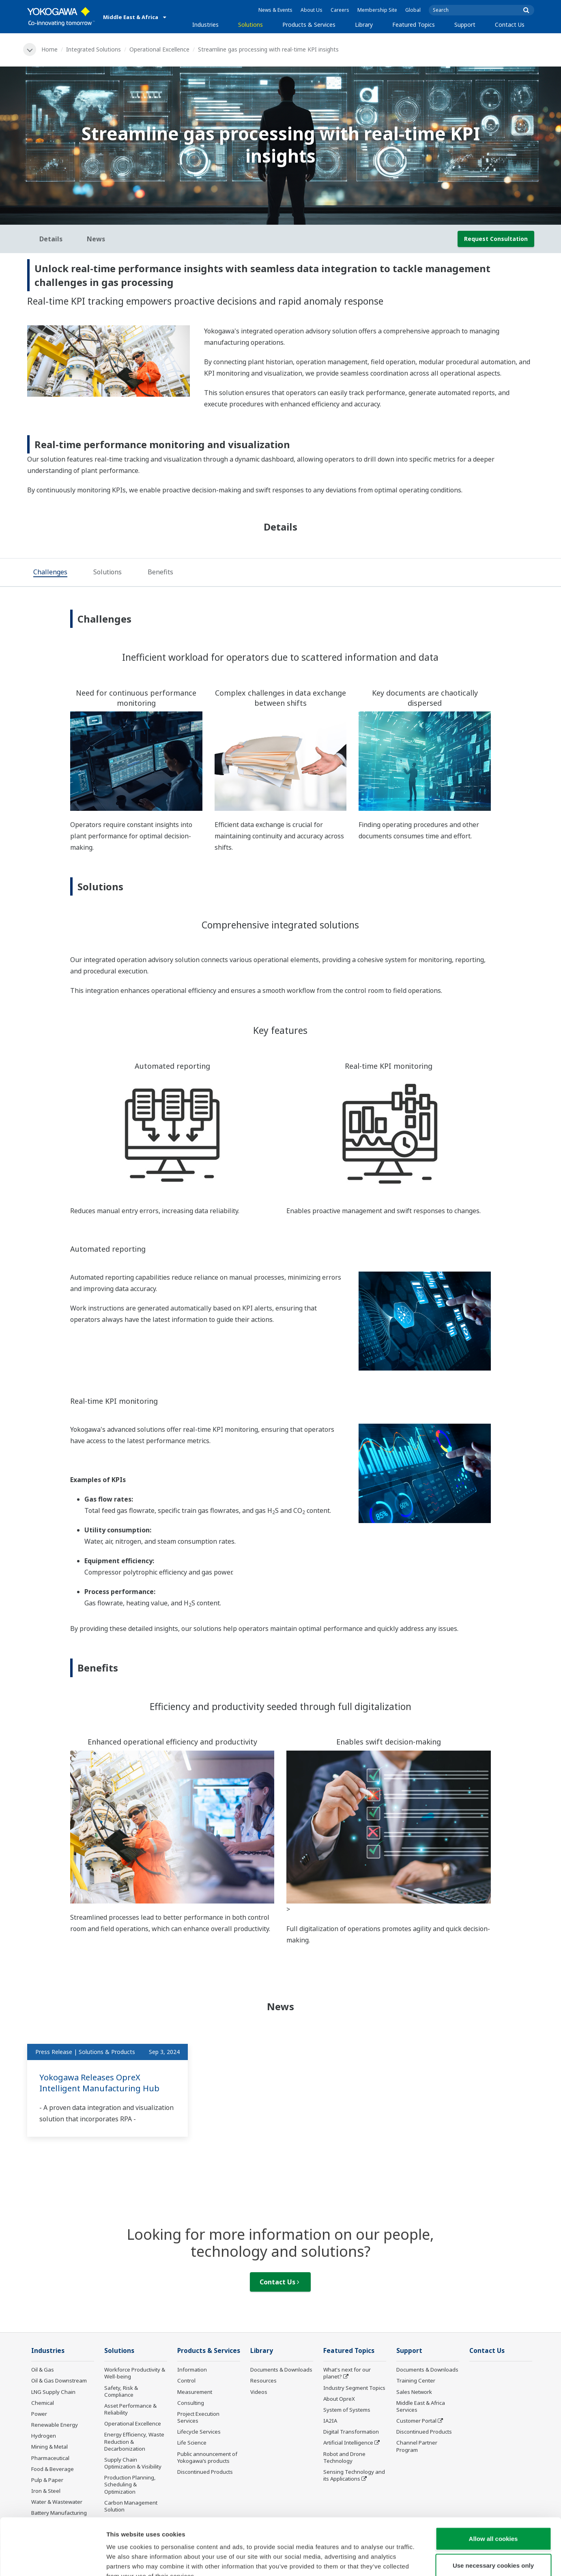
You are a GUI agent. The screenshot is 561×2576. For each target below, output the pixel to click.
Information (192, 2369)
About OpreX (339, 2398)
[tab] (50, 572)
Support (464, 24)
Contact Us (509, 24)
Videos (258, 2392)
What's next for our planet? (347, 2373)
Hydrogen (43, 2435)
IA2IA (330, 2420)
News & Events (275, 9)
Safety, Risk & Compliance (121, 2391)
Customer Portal (416, 2420)
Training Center (415, 2380)
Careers (340, 9)
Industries (205, 24)
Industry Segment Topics (354, 2387)
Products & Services (308, 24)
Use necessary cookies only (493, 2516)
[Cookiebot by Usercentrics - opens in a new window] (52, 2560)
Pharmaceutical (50, 2458)
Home (49, 49)
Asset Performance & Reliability (130, 2409)
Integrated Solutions (93, 49)
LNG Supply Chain (53, 2392)
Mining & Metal (49, 2446)
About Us (311, 9)
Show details (426, 2560)
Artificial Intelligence (348, 2442)
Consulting (190, 2402)
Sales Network (414, 2392)
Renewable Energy (54, 2424)
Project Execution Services (198, 2417)
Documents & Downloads (281, 2369)
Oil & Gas (42, 2369)
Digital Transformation (351, 2431)
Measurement (194, 2392)
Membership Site (377, 9)
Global (413, 9)
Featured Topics (413, 24)
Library (364, 24)
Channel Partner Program (416, 2446)
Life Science (191, 2442)
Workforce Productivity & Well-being (134, 2373)
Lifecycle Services (199, 2431)
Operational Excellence (159, 49)
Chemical (42, 2402)
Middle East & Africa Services (420, 2406)
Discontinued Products (424, 2431)
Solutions (250, 24)
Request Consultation (496, 239)
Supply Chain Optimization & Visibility (132, 2463)
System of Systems (346, 2409)
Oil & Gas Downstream (59, 2380)
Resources (263, 2380)
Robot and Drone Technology (344, 2457)
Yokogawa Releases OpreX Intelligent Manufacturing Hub (99, 2083)
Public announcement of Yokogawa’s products (207, 2457)
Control (186, 2380)
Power (39, 2413)
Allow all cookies (493, 2489)
